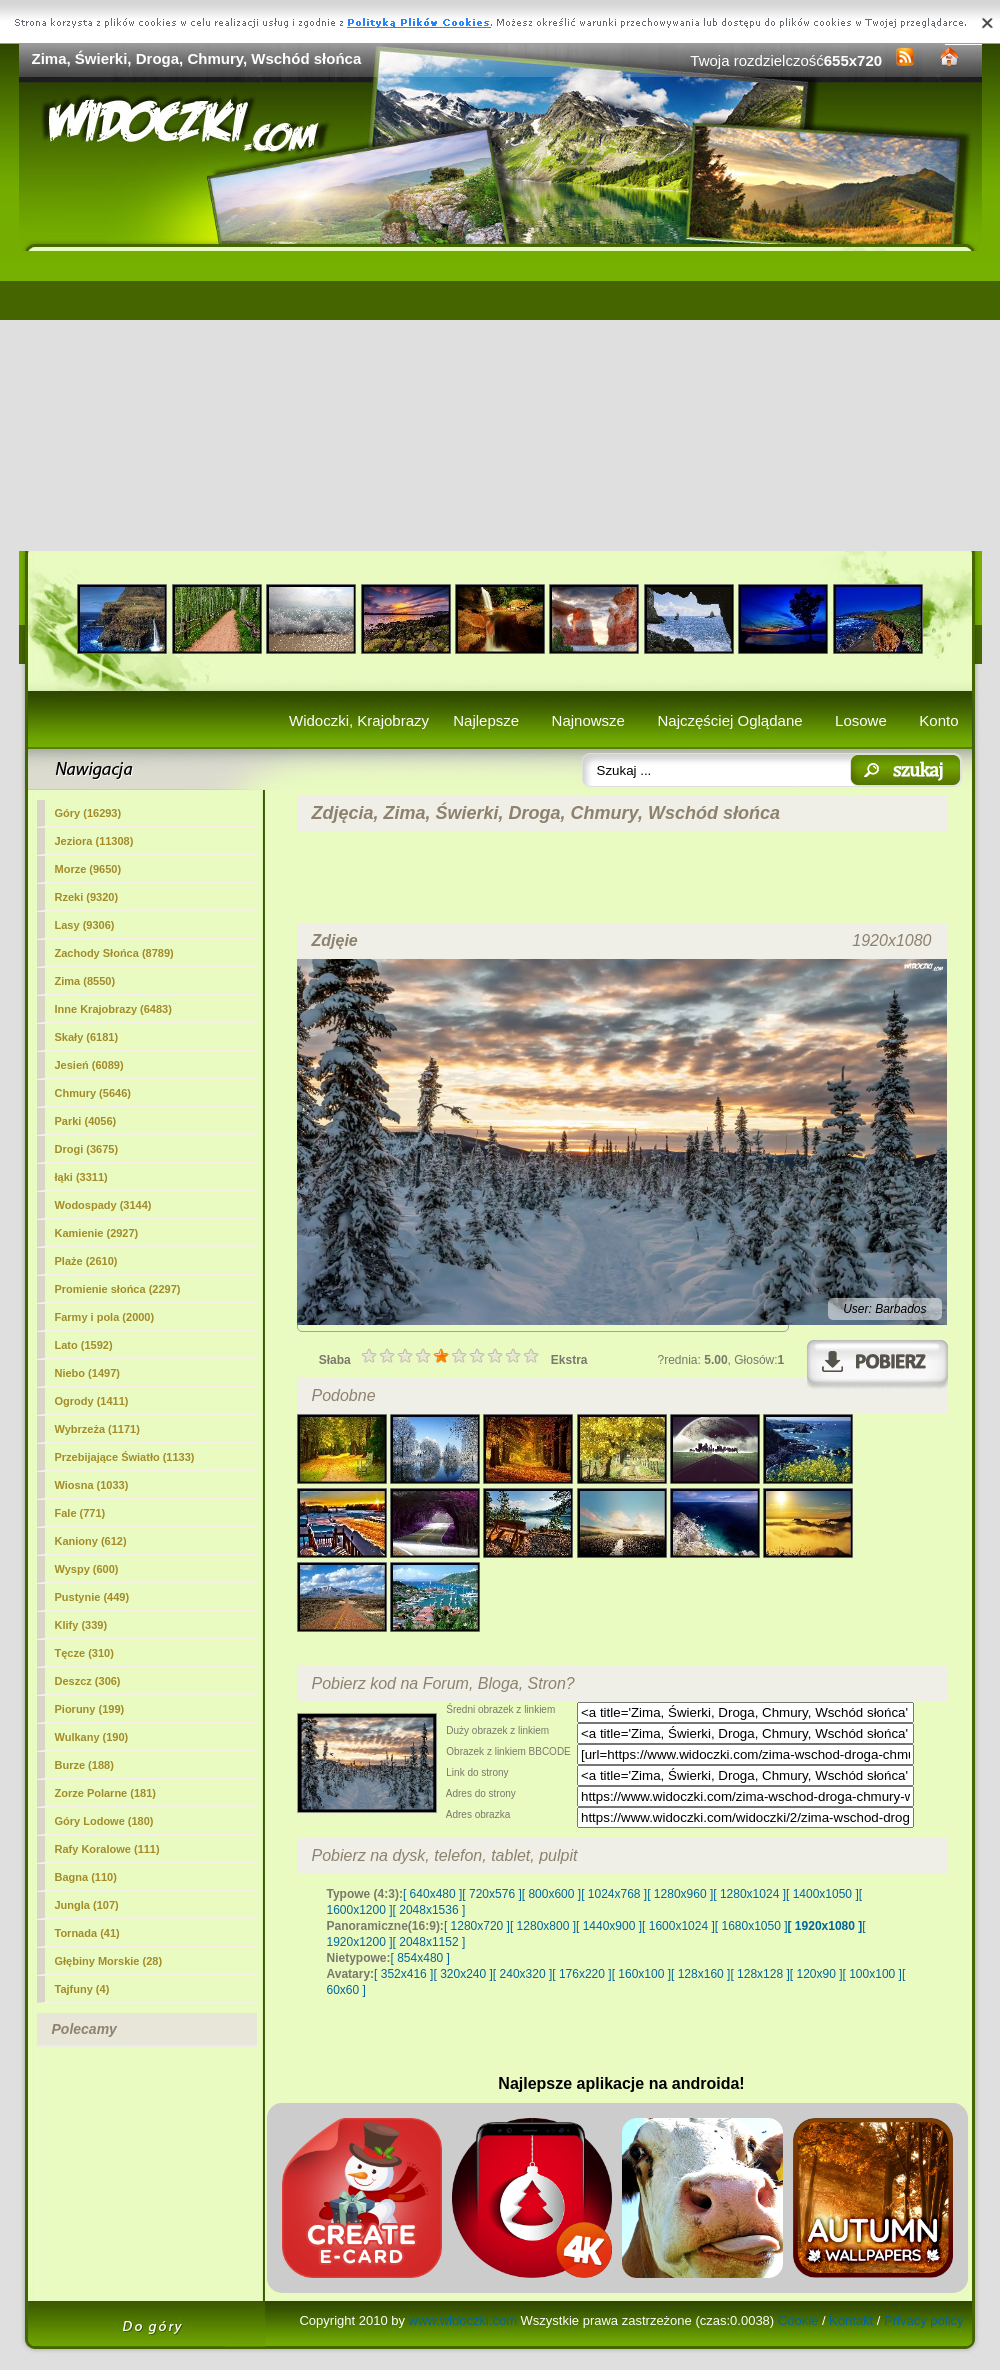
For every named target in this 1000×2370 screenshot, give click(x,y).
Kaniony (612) (91, 1541)
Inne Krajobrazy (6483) (113, 1009)
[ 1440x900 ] (609, 1926)
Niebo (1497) (87, 1373)
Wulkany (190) (92, 1737)
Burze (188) (84, 1765)
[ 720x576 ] (491, 1894)
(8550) (85, 981)
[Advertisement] (500, 401)
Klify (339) (81, 1625)
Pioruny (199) (90, 1709)
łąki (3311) (81, 1177)
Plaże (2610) (86, 1261)
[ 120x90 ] (816, 1974)
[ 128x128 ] (759, 1974)
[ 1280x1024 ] (749, 1894)
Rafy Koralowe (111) (107, 1849)
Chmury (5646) (93, 1093)
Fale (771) (80, 1513)
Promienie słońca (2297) (118, 1289)
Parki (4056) (86, 1121)
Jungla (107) (87, 1905)
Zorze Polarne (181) (105, 1793)
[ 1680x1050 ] (751, 1926)
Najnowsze (588, 720)
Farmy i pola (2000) (105, 1317)
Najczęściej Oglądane (729, 720)
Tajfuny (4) (82, 1989)
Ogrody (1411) (92, 1401)
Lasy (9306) (85, 925)
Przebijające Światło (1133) (125, 1457)
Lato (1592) (84, 1345)
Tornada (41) (87, 1933)
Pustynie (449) (92, 1597)
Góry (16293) (88, 813)
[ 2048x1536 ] (429, 1910)
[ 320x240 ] (462, 1974)
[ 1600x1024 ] (678, 1926)
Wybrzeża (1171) (97, 1429)
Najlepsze (486, 720)
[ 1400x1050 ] (822, 1894)
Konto (938, 720)
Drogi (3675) (87, 1149)
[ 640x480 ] (432, 1894)
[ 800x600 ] (551, 1894)
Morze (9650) (88, 869)
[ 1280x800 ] (543, 1926)
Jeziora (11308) (94, 841)
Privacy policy (923, 2320)
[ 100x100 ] (872, 1974)
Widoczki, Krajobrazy (359, 720)
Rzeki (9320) (87, 897)
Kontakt (851, 2320)
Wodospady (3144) (103, 1205)
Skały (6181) (87, 1037)
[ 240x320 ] (522, 1974)
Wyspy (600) (87, 1569)
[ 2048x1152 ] (429, 1942)
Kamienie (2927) (97, 1233)
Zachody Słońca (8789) (114, 953)
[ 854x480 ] (420, 1958)
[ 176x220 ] (581, 1974)
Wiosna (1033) (92, 1485)
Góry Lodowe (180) (104, 1821)
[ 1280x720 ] (477, 1926)
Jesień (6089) (89, 1065)
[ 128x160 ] (700, 1974)
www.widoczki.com (463, 2320)
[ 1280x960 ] (680, 1894)
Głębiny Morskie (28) (109, 1961)
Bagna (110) (86, 1877)
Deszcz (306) (88, 1681)
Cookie (798, 2320)
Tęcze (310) (84, 1653)
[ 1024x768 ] (614, 1894)
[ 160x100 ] (641, 1974)
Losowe (861, 720)
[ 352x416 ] (403, 1974)
